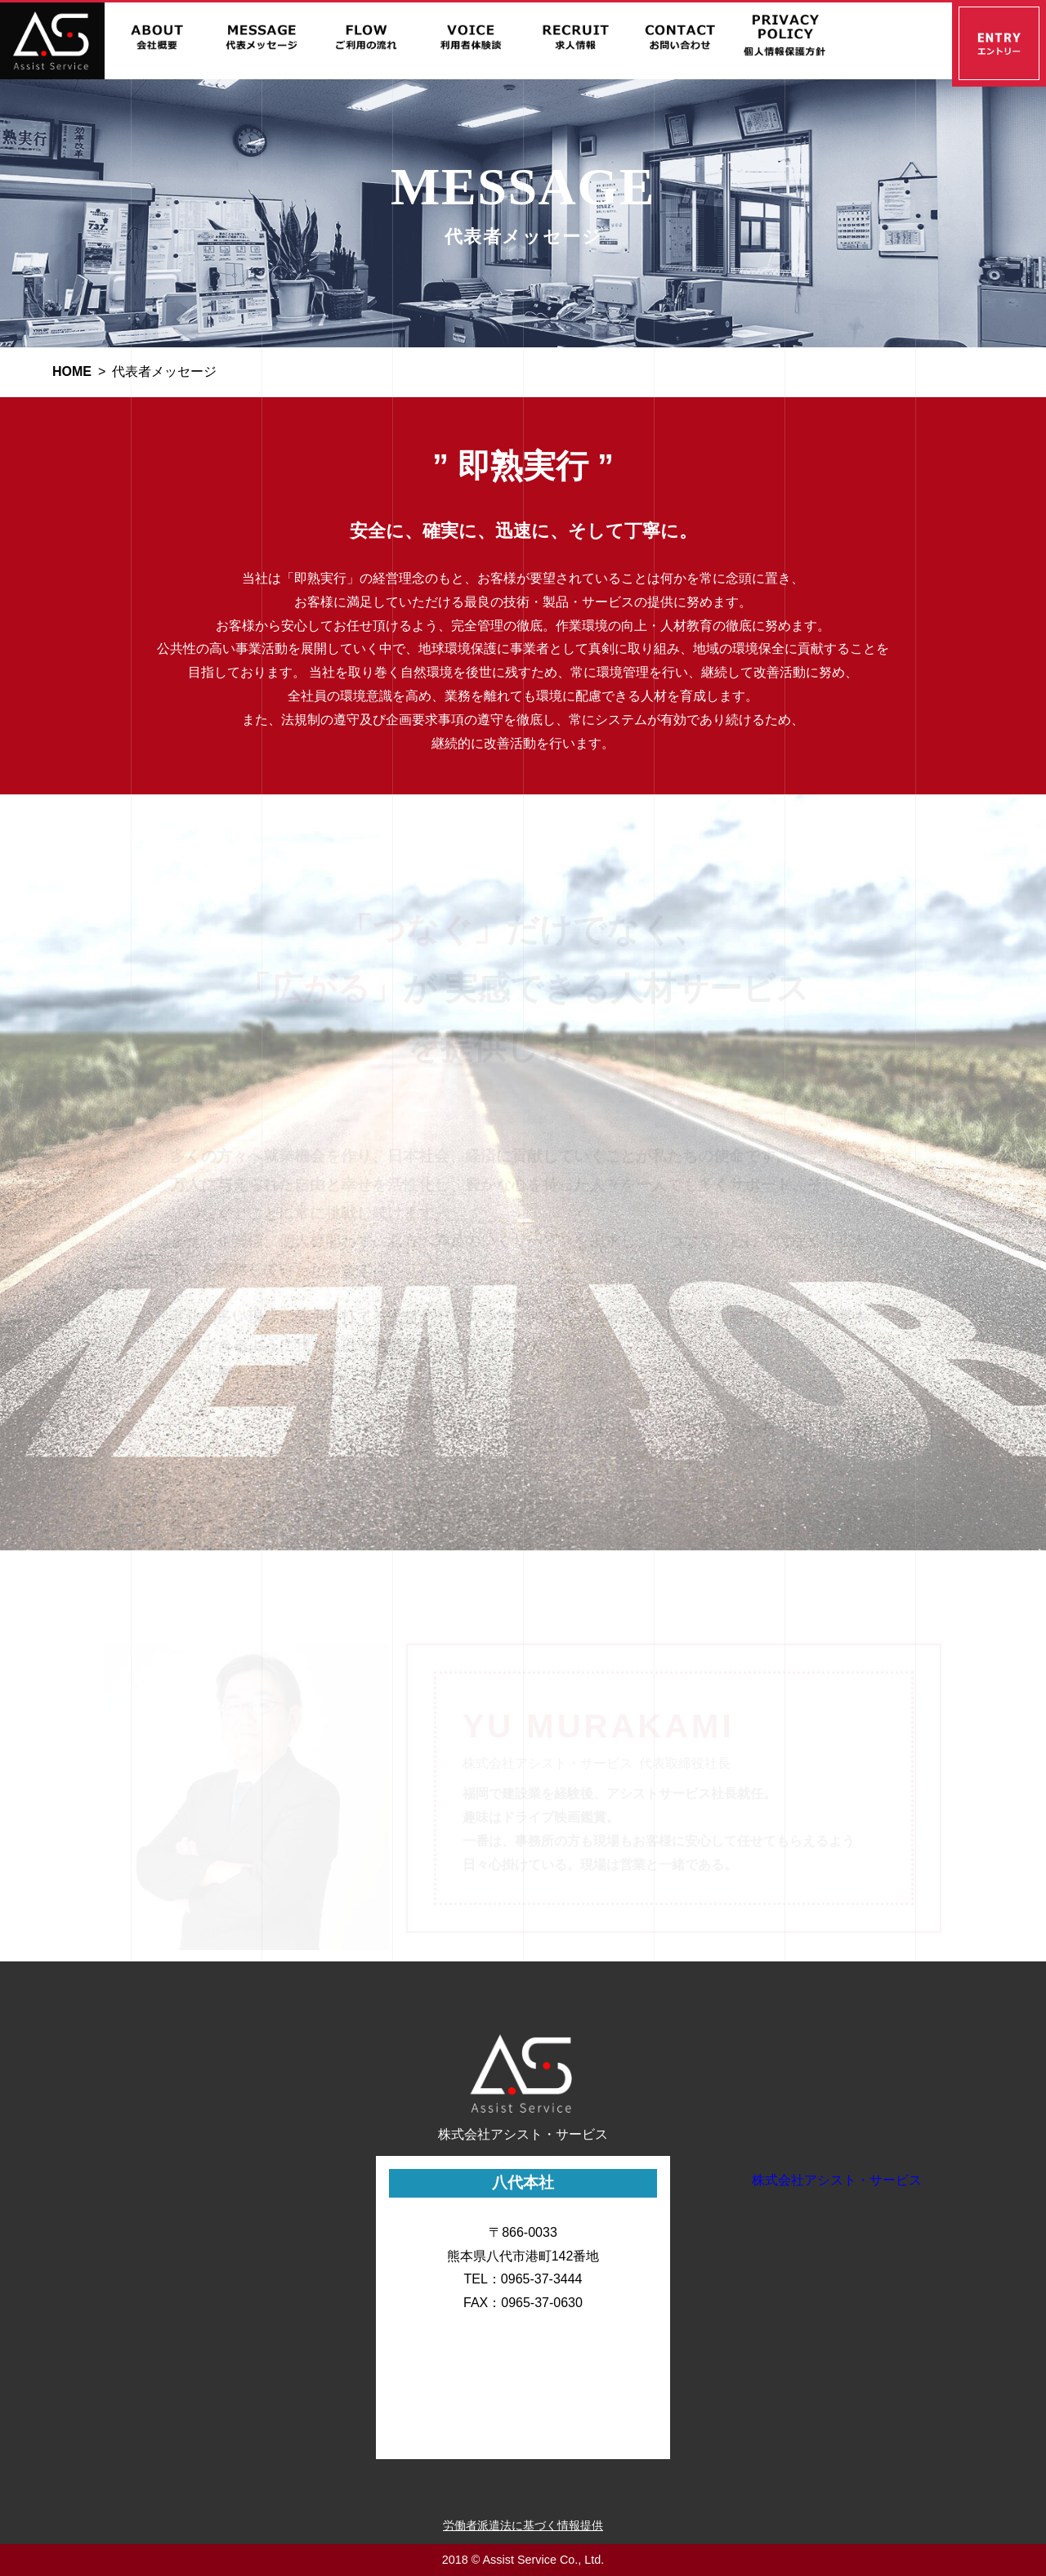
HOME (72, 371)
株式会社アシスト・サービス (837, 2180)
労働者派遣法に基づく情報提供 (523, 2525)
